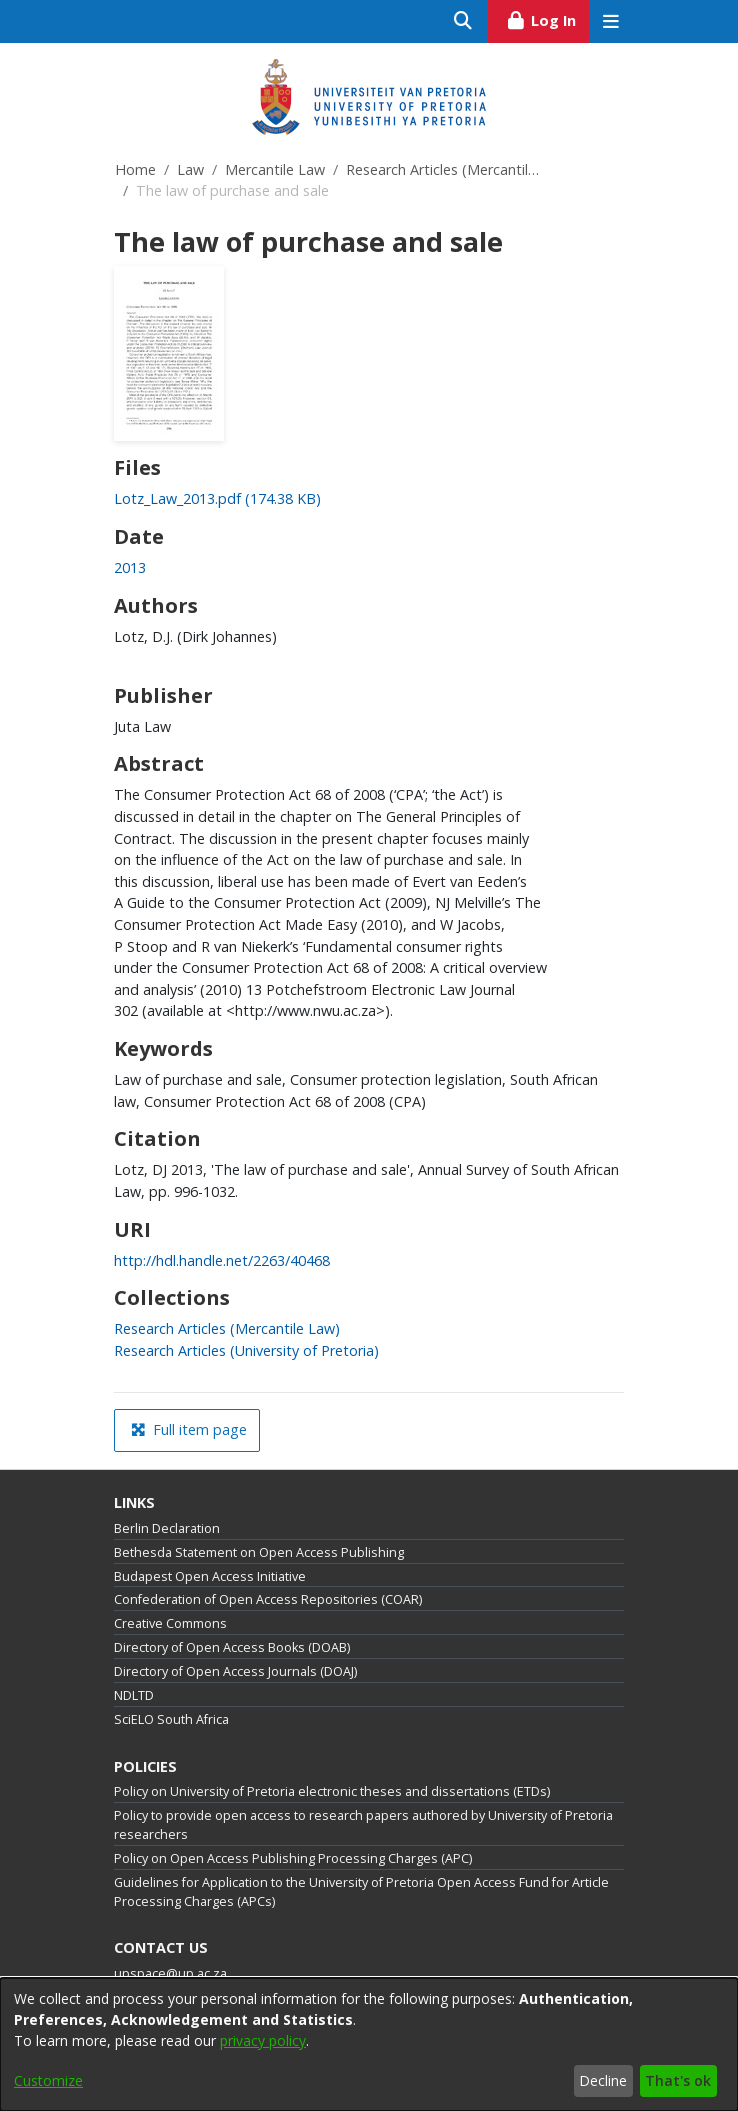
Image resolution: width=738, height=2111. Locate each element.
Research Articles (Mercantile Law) (446, 169)
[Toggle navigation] (610, 21)
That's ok (678, 2080)
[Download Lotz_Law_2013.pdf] (217, 498)
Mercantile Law (275, 169)
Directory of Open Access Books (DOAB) (232, 1647)
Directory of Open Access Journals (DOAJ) (235, 1671)
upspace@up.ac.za (170, 1973)
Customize (48, 2080)
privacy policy (263, 2040)
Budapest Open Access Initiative (210, 1576)
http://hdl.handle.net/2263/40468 (222, 1260)
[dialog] (369, 2044)
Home (135, 169)
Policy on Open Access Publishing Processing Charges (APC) (293, 1858)
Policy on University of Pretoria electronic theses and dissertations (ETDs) (332, 1791)
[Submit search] (463, 21)
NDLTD (134, 1695)
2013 (130, 567)
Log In (547, 18)
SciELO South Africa (171, 1719)
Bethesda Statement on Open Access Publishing (259, 1552)
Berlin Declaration (167, 1528)
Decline (603, 2080)
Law (190, 169)
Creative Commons (170, 1623)
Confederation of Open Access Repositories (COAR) (268, 1599)
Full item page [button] (189, 1429)
